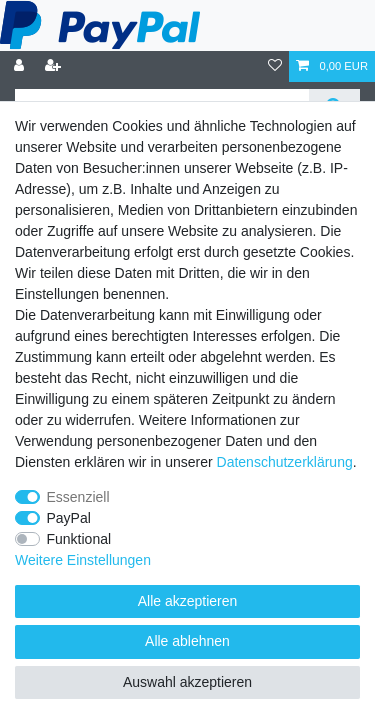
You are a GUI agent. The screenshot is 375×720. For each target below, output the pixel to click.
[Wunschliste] (275, 66)
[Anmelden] (21, 66)
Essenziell (78, 497)
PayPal (69, 518)
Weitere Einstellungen (83, 560)
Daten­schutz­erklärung (285, 462)
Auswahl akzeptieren (187, 682)
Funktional (79, 539)
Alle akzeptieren (188, 601)
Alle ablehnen (187, 641)
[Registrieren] (55, 66)
